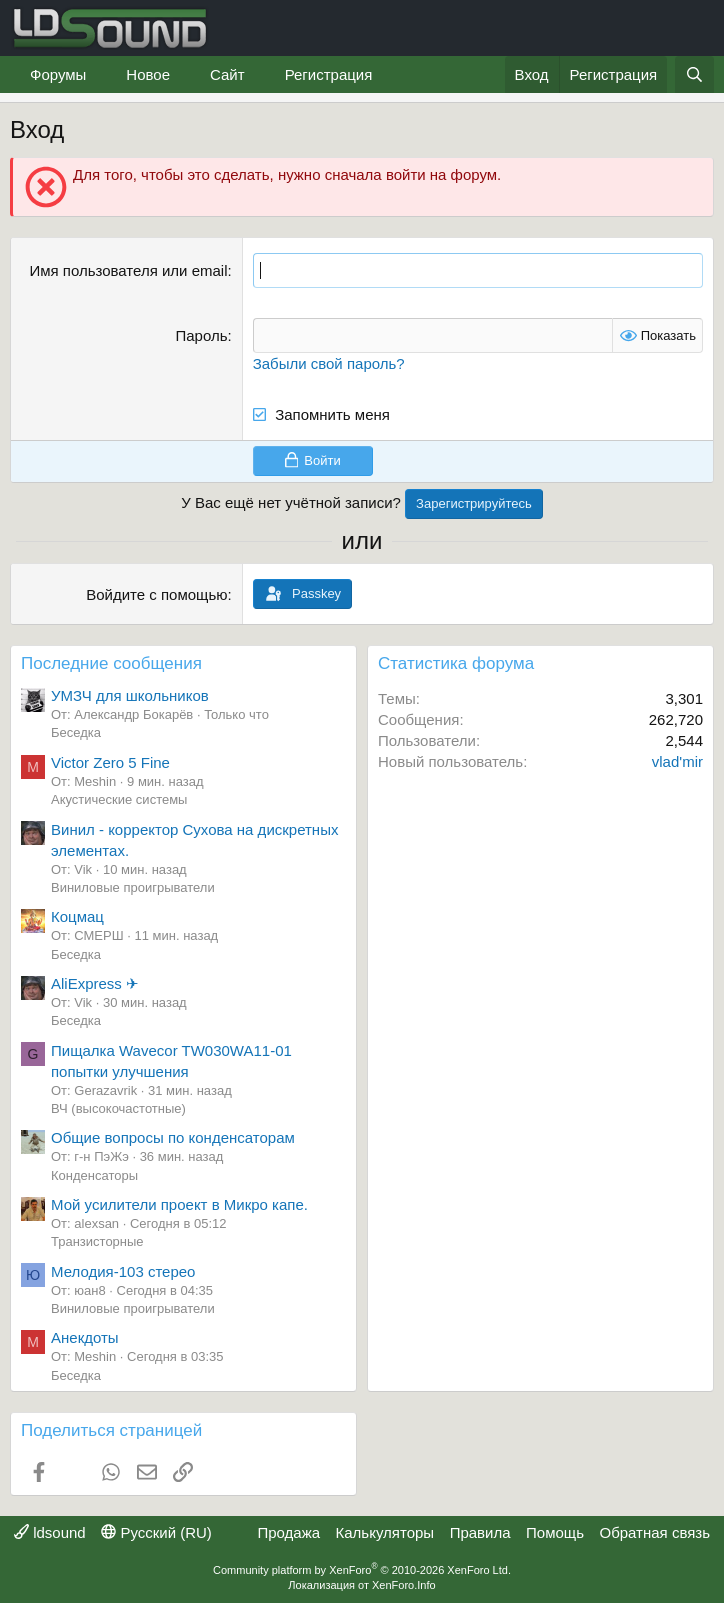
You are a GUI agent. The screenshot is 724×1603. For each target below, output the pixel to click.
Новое (148, 74)
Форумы (58, 74)
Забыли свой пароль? (329, 363)
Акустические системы (119, 799)
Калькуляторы (385, 1532)
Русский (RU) (156, 1532)
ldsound (50, 1532)
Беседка (76, 732)
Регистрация (329, 74)
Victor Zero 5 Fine (110, 762)
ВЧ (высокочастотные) (118, 1108)
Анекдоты (85, 1337)
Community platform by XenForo (362, 1570)
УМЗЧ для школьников (130, 695)
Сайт (227, 74)
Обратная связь (654, 1532)
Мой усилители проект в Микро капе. (179, 1204)
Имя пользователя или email (128, 270)
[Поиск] (694, 74)
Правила (480, 1532)
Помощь (555, 1532)
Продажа (288, 1532)
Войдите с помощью (156, 594)
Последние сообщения (111, 663)
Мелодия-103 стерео (123, 1271)
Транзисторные (97, 1241)
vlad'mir (677, 761)
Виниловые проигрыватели (133, 887)
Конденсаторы (94, 1175)
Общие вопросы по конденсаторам (173, 1137)
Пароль (201, 335)
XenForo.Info (404, 1585)
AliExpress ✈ (95, 983)
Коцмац (77, 916)
